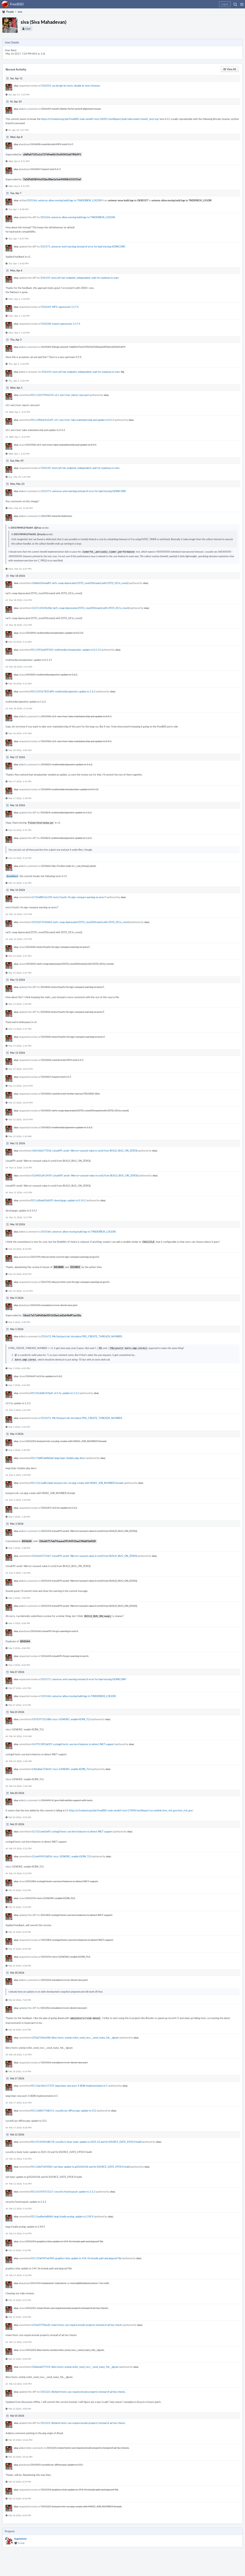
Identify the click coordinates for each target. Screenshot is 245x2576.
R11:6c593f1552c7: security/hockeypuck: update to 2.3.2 (63, 2188)
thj (122, 371)
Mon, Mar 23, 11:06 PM (20, 507)
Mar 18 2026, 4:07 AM (20, 732)
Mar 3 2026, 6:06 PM (19, 1620)
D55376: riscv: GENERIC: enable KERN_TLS (50, 1895)
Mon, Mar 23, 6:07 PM (19, 568)
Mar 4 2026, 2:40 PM (19, 1447)
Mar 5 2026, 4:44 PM (19, 1382)
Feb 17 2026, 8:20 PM (20, 2124)
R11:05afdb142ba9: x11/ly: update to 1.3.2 (55, 1390)
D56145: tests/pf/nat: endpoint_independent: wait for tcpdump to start (80, 277)
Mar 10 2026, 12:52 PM (20, 1289)
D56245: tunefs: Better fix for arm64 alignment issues (71, 109)
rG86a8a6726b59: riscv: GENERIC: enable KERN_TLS (61, 1766)
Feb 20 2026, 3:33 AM (19, 1814)
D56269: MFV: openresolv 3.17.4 (59, 307)
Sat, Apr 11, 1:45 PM (18, 94)
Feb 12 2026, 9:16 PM (20, 2155)
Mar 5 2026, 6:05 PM (19, 1365)
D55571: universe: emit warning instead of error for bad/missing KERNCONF (83, 246)
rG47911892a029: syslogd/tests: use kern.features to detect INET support (72, 1741)
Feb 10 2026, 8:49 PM (19, 2512)
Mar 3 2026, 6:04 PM (19, 1662)
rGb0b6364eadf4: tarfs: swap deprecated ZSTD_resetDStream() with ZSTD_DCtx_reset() (79, 582)
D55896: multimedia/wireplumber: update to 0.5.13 (54, 632)
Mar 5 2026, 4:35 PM (19, 1424)
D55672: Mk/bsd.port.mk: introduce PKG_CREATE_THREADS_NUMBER (81, 1335)
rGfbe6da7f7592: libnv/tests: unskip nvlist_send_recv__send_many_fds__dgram (75, 2363)
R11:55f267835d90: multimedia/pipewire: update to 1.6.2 (63, 691)
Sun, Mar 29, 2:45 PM (19, 476)
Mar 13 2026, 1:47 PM (19, 1028)
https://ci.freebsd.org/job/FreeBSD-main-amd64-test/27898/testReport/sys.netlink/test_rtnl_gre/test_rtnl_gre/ (131, 1807)
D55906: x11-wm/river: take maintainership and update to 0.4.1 (61, 444)
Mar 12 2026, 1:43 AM (20, 1135)
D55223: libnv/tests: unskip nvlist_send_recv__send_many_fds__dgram (65, 2347)
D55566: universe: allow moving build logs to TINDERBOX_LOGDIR (64, 200)
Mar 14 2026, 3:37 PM (20, 913)
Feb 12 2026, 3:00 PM (19, 2405)
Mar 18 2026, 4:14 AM (20, 641)
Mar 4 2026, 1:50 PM (19, 1514)
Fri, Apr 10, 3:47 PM (18, 129)
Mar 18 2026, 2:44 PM (20, 599)
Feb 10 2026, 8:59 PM (19, 2478)
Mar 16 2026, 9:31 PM (19, 829)
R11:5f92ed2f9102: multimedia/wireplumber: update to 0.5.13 (66, 649)
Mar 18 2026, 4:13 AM (20, 683)
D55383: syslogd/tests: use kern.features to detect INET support (62, 1878)
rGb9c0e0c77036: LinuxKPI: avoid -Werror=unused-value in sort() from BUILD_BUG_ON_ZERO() (84, 1150)
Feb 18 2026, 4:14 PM (19, 2068)
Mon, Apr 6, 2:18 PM (19, 298)
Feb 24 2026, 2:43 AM (20, 1733)
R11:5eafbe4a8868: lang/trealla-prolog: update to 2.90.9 (62, 2213)
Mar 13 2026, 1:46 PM (19, 1044)
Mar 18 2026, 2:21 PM (20, 624)
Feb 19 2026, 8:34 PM (19, 1946)
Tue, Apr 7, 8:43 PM (18, 263)
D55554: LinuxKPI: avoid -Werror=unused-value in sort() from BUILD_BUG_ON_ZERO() (89, 1528)
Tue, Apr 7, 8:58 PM (18, 209)
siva (16, 85)
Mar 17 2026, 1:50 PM (19, 797)
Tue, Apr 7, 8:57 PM (18, 238)
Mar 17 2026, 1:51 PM (19, 780)
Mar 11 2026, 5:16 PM (20, 1166)
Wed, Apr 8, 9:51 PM (18, 161)
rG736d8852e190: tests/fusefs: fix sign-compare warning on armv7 (68, 896)
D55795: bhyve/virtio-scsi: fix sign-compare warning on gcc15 (65, 1255)
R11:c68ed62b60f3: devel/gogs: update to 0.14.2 (58, 1199)
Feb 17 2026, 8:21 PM (20, 2099)
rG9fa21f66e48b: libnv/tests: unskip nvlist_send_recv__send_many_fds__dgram (75, 2034)
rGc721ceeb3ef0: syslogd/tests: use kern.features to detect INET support (72, 1829)
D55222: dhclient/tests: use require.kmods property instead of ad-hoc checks (83, 2388)
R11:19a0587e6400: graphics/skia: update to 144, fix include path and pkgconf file (76, 2255)
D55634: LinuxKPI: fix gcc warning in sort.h (54, 1628)
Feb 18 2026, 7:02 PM (19, 1997)
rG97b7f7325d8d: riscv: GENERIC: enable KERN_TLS (61, 1716)
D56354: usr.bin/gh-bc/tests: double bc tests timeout (70, 85)
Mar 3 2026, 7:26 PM (20, 1570)
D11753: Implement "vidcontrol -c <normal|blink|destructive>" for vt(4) (70, 2280)
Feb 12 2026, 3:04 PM (19, 2313)
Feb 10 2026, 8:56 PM (19, 2495)
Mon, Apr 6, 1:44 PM (19, 315)
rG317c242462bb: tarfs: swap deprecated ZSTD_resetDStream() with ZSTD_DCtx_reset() (80, 607)
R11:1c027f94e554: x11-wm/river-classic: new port (60, 395)
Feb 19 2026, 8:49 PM (19, 1929)
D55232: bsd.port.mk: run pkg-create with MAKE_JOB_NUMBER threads (66, 1439)
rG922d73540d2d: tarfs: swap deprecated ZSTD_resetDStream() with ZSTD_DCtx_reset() (80, 921)
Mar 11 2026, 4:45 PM (20, 1191)
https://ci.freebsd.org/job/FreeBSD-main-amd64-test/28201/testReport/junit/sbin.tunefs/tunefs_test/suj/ (100, 119)
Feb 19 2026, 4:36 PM (19, 1962)
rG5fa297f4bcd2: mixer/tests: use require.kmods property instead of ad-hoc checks (76, 2322)
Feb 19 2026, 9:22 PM (20, 1845)
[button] (242, 4)
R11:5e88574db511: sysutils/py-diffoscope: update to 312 (63, 2107)
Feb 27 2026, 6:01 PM (19, 1685)
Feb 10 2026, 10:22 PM (20, 2453)
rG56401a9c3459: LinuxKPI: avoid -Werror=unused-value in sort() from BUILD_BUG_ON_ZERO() (84, 1174)
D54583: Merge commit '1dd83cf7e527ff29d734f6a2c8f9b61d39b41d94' (83, 347)
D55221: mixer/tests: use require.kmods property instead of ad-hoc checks (67, 2305)
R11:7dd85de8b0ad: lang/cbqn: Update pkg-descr (58, 1455)
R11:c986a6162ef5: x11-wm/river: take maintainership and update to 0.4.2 (72, 420)
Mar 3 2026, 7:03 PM (19, 1595)
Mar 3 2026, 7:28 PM (19, 1545)
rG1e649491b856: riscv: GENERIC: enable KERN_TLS (61, 1853)
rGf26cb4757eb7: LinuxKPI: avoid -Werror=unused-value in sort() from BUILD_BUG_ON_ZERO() (84, 1553)
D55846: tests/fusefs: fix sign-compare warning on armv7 (58, 946)
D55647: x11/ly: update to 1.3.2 (44, 1374)
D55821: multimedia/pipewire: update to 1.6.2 (51, 674)
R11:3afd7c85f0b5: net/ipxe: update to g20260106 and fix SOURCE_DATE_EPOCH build (80, 2163)
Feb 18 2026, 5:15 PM (20, 2051)
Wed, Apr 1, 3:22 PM (19, 411)
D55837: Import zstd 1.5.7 (46, 169)
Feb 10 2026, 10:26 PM (20, 2436)
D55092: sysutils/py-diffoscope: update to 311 (57, 2461)
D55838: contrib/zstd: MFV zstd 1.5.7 (52, 144)
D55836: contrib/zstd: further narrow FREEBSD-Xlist (70, 1093)
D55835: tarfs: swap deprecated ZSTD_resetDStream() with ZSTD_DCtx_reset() (70, 963)
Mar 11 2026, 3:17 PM (20, 1216)
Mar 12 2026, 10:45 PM (20, 1068)
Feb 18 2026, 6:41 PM (19, 2026)
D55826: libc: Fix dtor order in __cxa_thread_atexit (68, 865)
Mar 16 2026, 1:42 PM (19, 882)
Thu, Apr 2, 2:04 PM (18, 380)
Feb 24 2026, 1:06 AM (20, 1758)
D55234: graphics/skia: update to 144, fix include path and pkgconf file (64, 2238)
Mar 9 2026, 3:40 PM (19, 1320)
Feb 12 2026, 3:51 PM (19, 2296)
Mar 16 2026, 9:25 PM (19, 857)
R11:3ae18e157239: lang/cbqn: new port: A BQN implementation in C (69, 2082)
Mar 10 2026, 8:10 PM (19, 1247)
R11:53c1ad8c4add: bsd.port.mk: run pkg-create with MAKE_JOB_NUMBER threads (77, 1480)
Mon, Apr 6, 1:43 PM (19, 332)
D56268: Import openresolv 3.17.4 (60, 323)
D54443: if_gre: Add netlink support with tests (66, 1797)
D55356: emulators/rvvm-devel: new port (54, 1304)
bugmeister (20, 2535)
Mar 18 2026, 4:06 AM (20, 749)
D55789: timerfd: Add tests (56, 516)
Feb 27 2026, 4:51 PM (19, 1702)
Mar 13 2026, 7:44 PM (19, 1003)
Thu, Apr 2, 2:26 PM (18, 363)
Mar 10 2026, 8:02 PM (19, 1272)
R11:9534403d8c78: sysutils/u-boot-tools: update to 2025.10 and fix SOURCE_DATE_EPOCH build (86, 2138)
